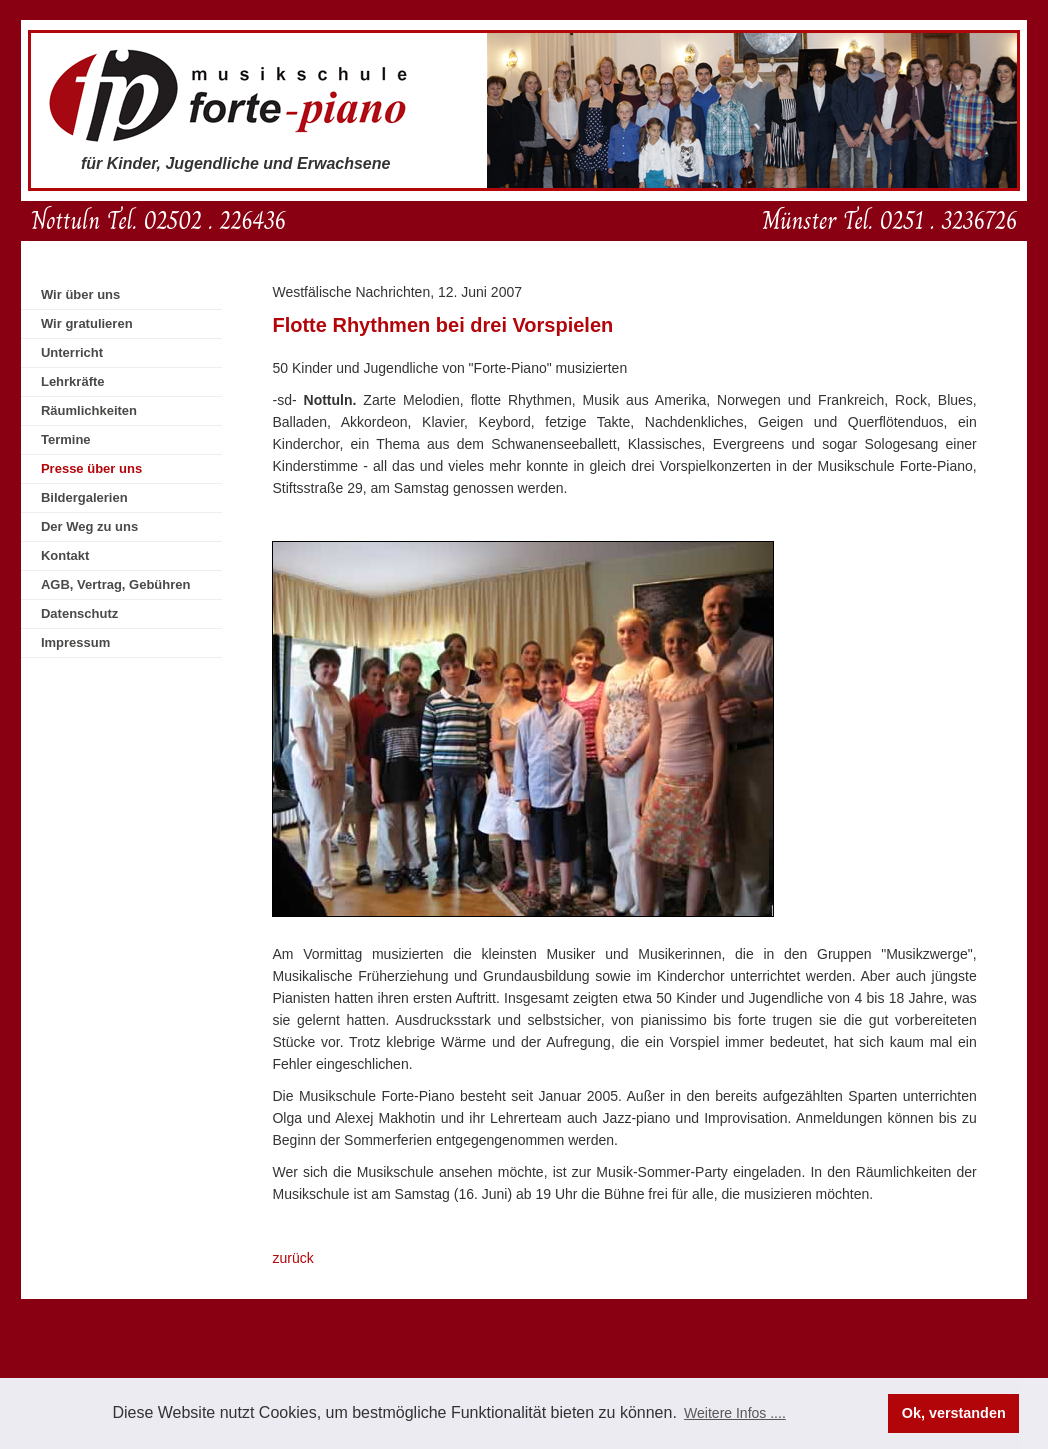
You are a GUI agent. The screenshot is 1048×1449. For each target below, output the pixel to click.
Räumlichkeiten (89, 410)
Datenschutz (79, 613)
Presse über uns (91, 468)
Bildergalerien (84, 497)
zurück (292, 1258)
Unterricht (72, 352)
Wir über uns (80, 294)
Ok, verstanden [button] (954, 1413)
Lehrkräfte (73, 381)
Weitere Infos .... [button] (735, 1413)
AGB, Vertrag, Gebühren (116, 584)
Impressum (75, 642)
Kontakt (65, 555)
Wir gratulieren (87, 323)
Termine (66, 439)
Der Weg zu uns (89, 526)
